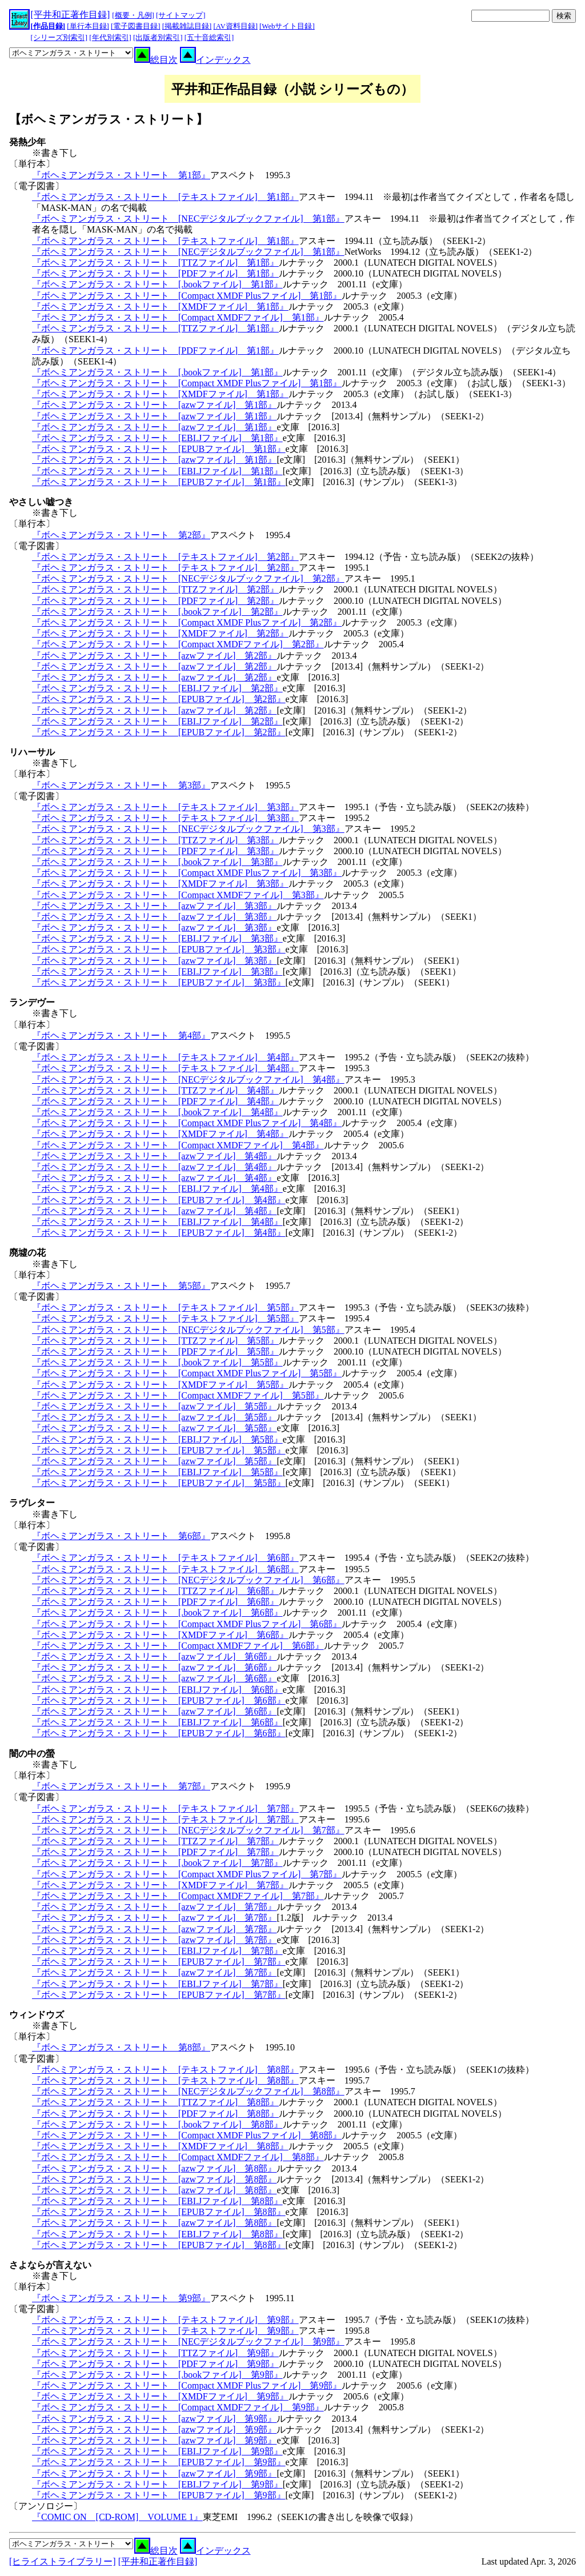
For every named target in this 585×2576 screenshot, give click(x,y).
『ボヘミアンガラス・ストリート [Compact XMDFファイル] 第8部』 (178, 2157)
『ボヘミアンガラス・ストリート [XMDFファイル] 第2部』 (160, 633)
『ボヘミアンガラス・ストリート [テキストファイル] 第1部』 (165, 197)
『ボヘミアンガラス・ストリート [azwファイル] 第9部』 (154, 2418)
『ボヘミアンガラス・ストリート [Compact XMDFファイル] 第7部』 (178, 1896)
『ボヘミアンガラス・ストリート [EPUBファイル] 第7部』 (159, 1961)
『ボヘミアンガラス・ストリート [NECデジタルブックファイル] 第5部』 (188, 1330)
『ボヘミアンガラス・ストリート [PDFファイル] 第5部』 (155, 1351)
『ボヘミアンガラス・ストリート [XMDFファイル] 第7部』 (160, 1885)
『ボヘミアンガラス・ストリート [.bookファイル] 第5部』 (157, 1362)
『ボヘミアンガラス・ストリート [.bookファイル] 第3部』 (157, 862)
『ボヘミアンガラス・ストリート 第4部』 (121, 1035)
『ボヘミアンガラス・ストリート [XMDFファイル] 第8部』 (160, 2146)
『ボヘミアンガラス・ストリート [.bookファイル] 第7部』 (157, 1863)
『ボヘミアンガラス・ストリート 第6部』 (121, 1536)
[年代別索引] (110, 38)
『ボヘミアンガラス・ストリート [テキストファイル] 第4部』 (165, 1057)
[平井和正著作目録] (70, 14)
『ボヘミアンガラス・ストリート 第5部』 (121, 1286)
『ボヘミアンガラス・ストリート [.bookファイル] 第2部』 (157, 611)
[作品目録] (48, 26)
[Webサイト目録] (287, 26)
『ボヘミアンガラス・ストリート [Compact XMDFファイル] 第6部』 (178, 1645)
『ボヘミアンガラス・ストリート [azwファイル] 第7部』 (154, 1907)
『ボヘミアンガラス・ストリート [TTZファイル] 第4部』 (155, 1090)
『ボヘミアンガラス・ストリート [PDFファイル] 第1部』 (155, 273)
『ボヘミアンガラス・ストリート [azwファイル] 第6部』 (154, 1656)
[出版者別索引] (158, 38)
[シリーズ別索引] (59, 38)
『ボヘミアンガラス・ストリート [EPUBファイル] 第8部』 (159, 2212)
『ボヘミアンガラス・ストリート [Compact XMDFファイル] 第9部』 (178, 2407)
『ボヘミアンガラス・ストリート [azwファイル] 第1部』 (154, 405)
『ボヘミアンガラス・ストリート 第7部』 (121, 1786)
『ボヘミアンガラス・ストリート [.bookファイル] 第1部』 (157, 284)
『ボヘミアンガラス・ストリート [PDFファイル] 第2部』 (155, 601)
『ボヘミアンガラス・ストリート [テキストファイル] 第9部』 (165, 2320)
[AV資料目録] (236, 26)
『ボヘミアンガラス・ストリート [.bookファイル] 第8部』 (157, 2124)
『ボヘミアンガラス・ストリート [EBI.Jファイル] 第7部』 (157, 1951)
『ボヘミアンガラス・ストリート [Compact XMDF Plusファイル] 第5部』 (187, 1373)
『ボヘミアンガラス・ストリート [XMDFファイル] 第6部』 (160, 1635)
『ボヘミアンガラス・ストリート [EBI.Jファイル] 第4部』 (157, 1188)
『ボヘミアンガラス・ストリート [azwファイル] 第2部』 (154, 655)
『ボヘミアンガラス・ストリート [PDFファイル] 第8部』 (155, 2113)
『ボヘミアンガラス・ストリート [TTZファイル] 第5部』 (155, 1340)
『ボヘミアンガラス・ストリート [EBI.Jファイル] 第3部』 (157, 938)
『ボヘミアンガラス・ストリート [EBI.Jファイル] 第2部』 (157, 688)
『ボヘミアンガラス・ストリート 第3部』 (121, 785)
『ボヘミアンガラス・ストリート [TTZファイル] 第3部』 (155, 840)
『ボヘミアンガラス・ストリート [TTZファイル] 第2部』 (155, 589)
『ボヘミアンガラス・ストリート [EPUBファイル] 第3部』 (159, 949)
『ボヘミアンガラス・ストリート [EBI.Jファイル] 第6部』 (157, 1689)
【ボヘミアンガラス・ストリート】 (108, 119)
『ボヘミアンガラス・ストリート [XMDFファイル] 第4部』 (160, 1134)
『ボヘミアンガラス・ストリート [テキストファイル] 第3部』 (165, 807)
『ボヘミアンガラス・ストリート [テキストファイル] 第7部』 (165, 1808)
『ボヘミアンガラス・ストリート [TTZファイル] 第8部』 (155, 2102)
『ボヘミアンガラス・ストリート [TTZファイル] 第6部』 (155, 1591)
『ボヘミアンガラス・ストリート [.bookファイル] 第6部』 (157, 1612)
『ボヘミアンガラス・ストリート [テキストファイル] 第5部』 (165, 1307)
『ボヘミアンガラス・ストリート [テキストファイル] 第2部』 (165, 557)
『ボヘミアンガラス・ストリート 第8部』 (121, 2047)
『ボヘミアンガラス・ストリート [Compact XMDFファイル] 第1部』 (178, 317)
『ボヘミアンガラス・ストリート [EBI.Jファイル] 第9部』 (157, 2451)
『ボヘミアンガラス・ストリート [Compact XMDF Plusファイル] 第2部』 (187, 622)
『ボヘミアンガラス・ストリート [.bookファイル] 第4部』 (157, 1112)
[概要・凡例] (133, 15)
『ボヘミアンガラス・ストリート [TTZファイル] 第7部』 (155, 1841)
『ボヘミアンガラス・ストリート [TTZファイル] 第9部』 (155, 2353)
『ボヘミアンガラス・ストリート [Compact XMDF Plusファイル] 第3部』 (187, 873)
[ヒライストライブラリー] (62, 2561)
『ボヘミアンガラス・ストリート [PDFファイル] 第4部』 (155, 1101)
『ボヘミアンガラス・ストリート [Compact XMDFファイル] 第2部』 (178, 644)
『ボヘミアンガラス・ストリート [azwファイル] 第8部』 (154, 2168)
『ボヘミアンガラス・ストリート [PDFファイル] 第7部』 (155, 1852)
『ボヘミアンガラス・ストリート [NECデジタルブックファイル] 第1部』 (188, 218)
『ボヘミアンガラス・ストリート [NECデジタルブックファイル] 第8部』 (188, 2091)
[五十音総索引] (209, 38)
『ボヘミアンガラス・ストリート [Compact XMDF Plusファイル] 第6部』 (187, 1624)
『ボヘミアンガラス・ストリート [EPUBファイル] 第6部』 (159, 1700)
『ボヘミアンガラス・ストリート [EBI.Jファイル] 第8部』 (157, 2201)
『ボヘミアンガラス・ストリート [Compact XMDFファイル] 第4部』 (178, 1145)
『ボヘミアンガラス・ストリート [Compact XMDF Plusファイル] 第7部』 (187, 1874)
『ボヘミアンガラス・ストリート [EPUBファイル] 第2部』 (159, 699)
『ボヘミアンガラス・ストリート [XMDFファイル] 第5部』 (160, 1384)
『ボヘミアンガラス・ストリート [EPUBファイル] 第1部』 (159, 449)
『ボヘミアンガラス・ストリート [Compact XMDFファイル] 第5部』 (178, 1395)
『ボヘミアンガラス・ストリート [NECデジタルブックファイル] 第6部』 (188, 1580)
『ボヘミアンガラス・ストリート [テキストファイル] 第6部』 (165, 1558)
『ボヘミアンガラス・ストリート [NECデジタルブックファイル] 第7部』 (188, 1830)
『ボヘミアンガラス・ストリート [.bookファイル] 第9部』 (157, 2374)
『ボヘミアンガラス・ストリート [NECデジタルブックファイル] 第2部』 (188, 578)
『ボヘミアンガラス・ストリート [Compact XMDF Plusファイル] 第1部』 (187, 296)
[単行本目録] (88, 26)
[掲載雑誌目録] (187, 26)
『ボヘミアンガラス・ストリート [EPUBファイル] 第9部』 (159, 2462)
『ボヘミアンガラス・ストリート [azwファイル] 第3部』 (154, 906)
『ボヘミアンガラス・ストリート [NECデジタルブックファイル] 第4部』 (188, 1079)
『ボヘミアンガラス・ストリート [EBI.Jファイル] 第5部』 (157, 1439)
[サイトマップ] (181, 15)
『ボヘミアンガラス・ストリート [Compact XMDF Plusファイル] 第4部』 (187, 1123)
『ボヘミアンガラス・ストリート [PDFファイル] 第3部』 (155, 851)
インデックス (215, 60)
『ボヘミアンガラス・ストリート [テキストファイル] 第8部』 (165, 2069)
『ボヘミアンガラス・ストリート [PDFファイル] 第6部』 (155, 1602)
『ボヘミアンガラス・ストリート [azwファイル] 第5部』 (154, 1406)
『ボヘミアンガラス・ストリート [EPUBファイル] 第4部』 (159, 1200)
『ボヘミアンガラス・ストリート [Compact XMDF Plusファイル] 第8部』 (187, 2135)
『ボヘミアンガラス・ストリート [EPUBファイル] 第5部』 (159, 1450)
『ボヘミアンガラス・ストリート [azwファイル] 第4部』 (154, 1156)
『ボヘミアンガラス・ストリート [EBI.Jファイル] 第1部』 (157, 438)
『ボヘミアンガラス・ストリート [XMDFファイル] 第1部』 (160, 306)
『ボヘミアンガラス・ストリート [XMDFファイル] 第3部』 (160, 883)
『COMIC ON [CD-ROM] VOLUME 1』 (117, 2517)
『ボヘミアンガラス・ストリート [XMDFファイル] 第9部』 (160, 2396)
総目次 (156, 60)
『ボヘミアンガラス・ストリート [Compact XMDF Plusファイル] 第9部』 (187, 2385)
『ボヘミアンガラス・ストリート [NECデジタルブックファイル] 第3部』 (188, 829)
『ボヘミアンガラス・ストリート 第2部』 (121, 535)
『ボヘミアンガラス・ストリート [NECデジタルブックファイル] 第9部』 (188, 2341)
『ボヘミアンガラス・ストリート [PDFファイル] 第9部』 (155, 2364)
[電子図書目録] (136, 26)
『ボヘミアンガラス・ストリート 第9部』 (121, 2298)
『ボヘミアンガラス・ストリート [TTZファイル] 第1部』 (155, 262)
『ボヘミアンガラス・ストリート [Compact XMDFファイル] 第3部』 (178, 895)
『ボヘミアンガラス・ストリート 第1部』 (121, 175)
